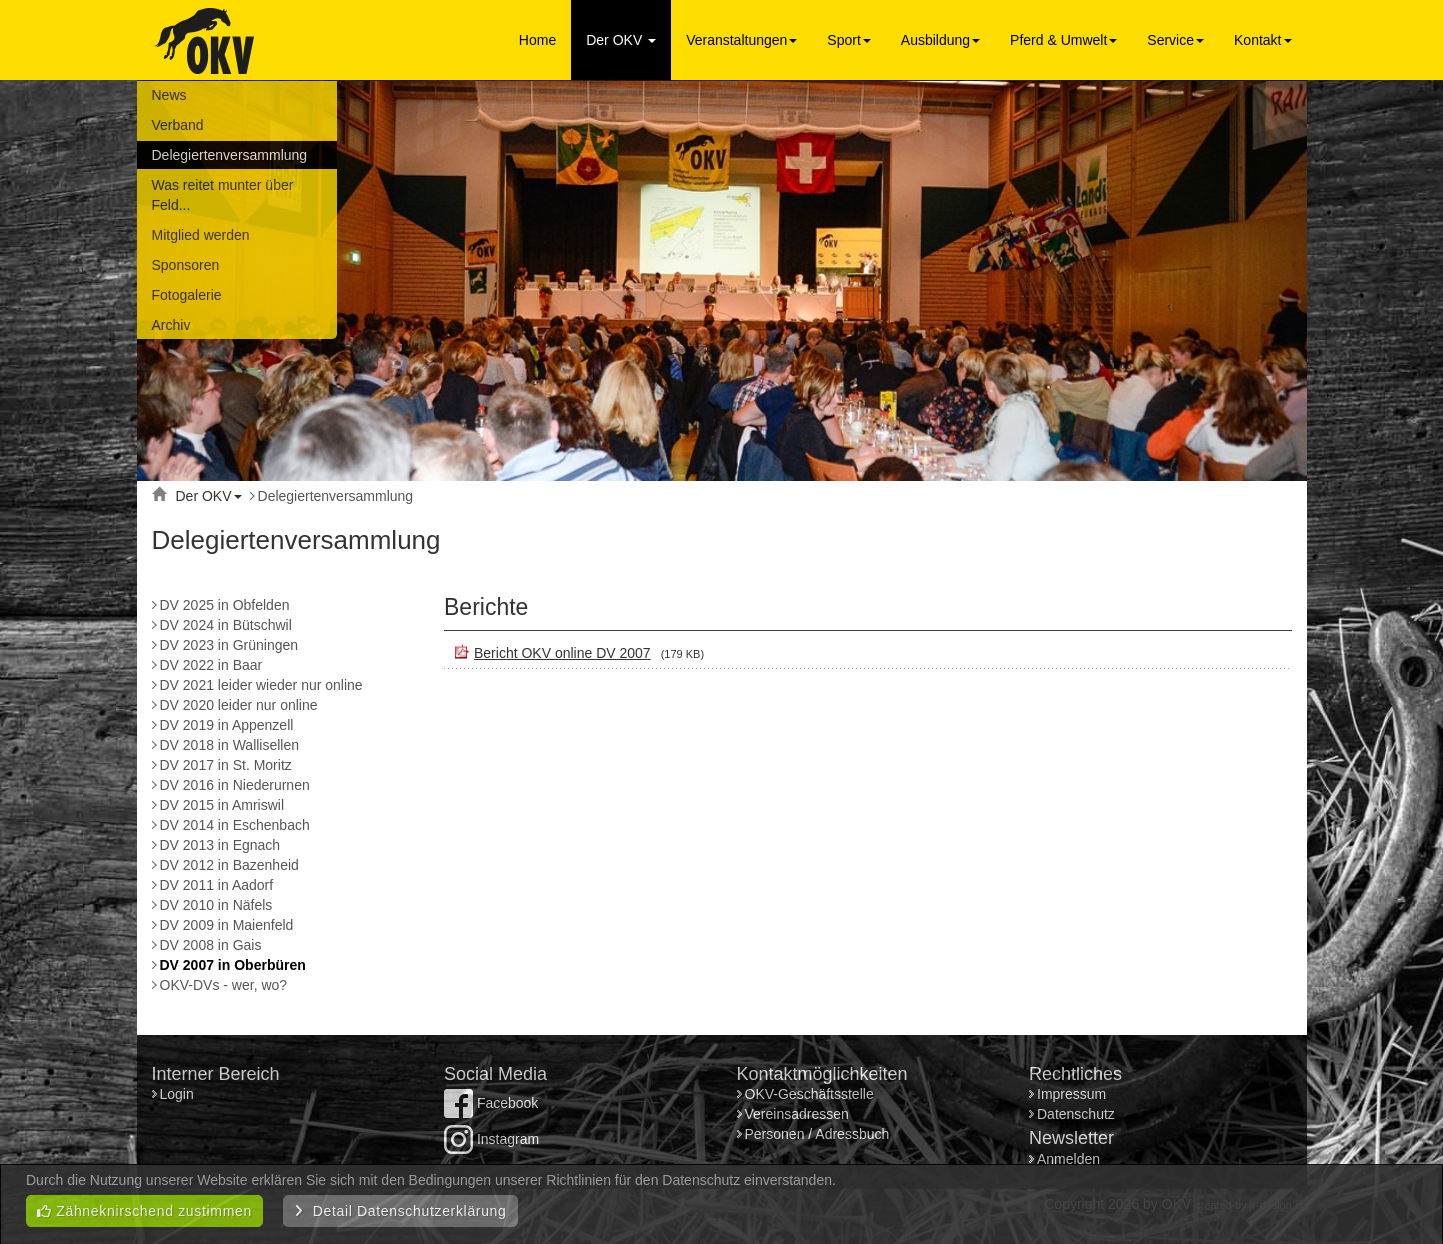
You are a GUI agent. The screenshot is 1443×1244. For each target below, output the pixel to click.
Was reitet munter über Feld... (223, 195)
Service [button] (1175, 40)
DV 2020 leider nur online (239, 705)
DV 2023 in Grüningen (229, 645)
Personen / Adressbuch (817, 1134)
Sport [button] (848, 40)
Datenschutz (1076, 1114)
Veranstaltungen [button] (741, 40)
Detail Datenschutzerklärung (400, 1211)
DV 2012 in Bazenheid (229, 865)
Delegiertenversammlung (230, 155)
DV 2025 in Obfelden (225, 605)
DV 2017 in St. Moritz (226, 765)
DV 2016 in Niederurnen (235, 785)
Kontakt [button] (1262, 40)
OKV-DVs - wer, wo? (224, 985)
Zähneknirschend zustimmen (144, 1211)
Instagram (491, 1139)
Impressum (1071, 1094)
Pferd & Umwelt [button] (1063, 40)
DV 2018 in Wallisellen (230, 745)
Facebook (491, 1103)
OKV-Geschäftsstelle (809, 1094)
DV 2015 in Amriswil (222, 805)
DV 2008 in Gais (211, 945)
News (169, 95)
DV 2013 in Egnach (220, 845)
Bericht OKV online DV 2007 (562, 653)
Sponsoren (186, 265)
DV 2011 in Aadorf (217, 885)
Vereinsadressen (797, 1114)
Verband (178, 125)
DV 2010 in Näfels (216, 905)
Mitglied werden (201, 235)
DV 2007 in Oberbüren (233, 965)
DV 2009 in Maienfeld (227, 925)
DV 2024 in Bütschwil (226, 625)
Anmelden (1068, 1159)
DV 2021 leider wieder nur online (261, 685)
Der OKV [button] (621, 40)
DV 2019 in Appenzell (227, 725)
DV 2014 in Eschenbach (235, 825)
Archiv (171, 325)
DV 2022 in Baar (211, 665)
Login (179, 1094)
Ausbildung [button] (940, 40)
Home (537, 40)
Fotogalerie (187, 295)
